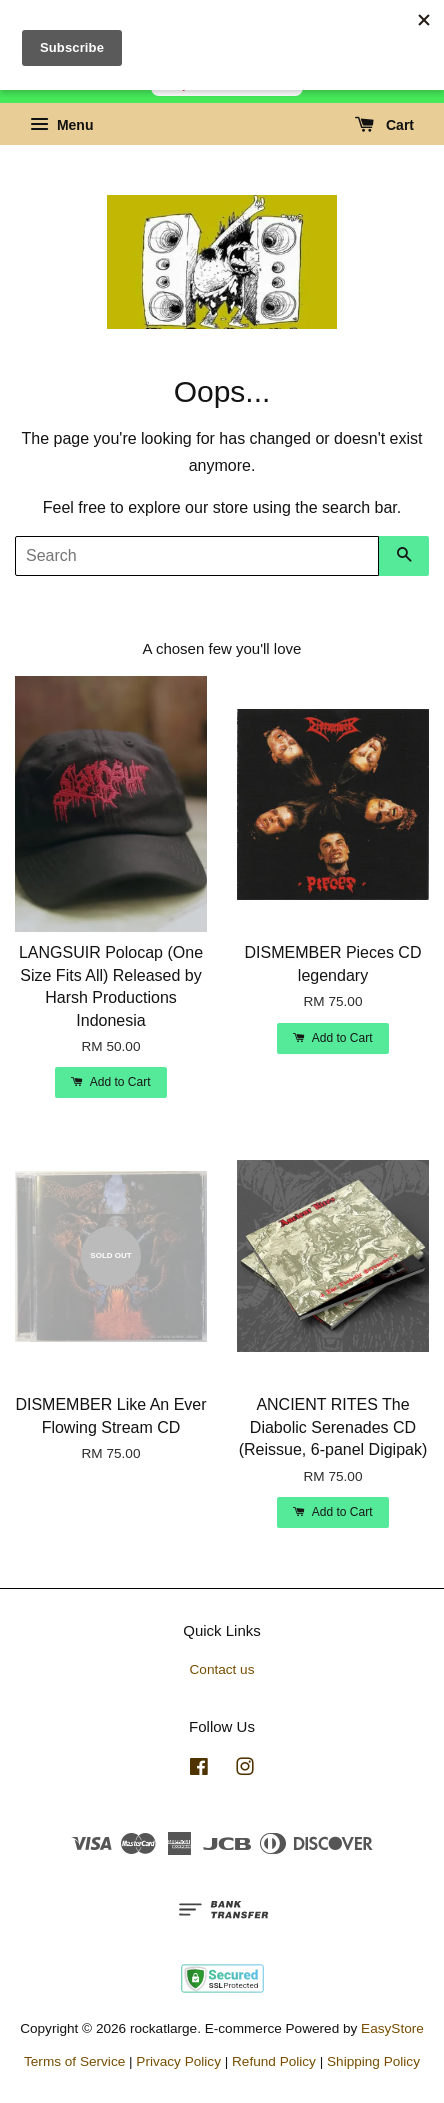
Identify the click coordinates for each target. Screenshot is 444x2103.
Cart (384, 125)
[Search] (197, 556)
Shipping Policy (373, 2061)
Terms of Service (74, 2061)
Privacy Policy (178, 2061)
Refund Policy (274, 2061)
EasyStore (392, 2028)
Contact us (222, 1669)
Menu (61, 125)
